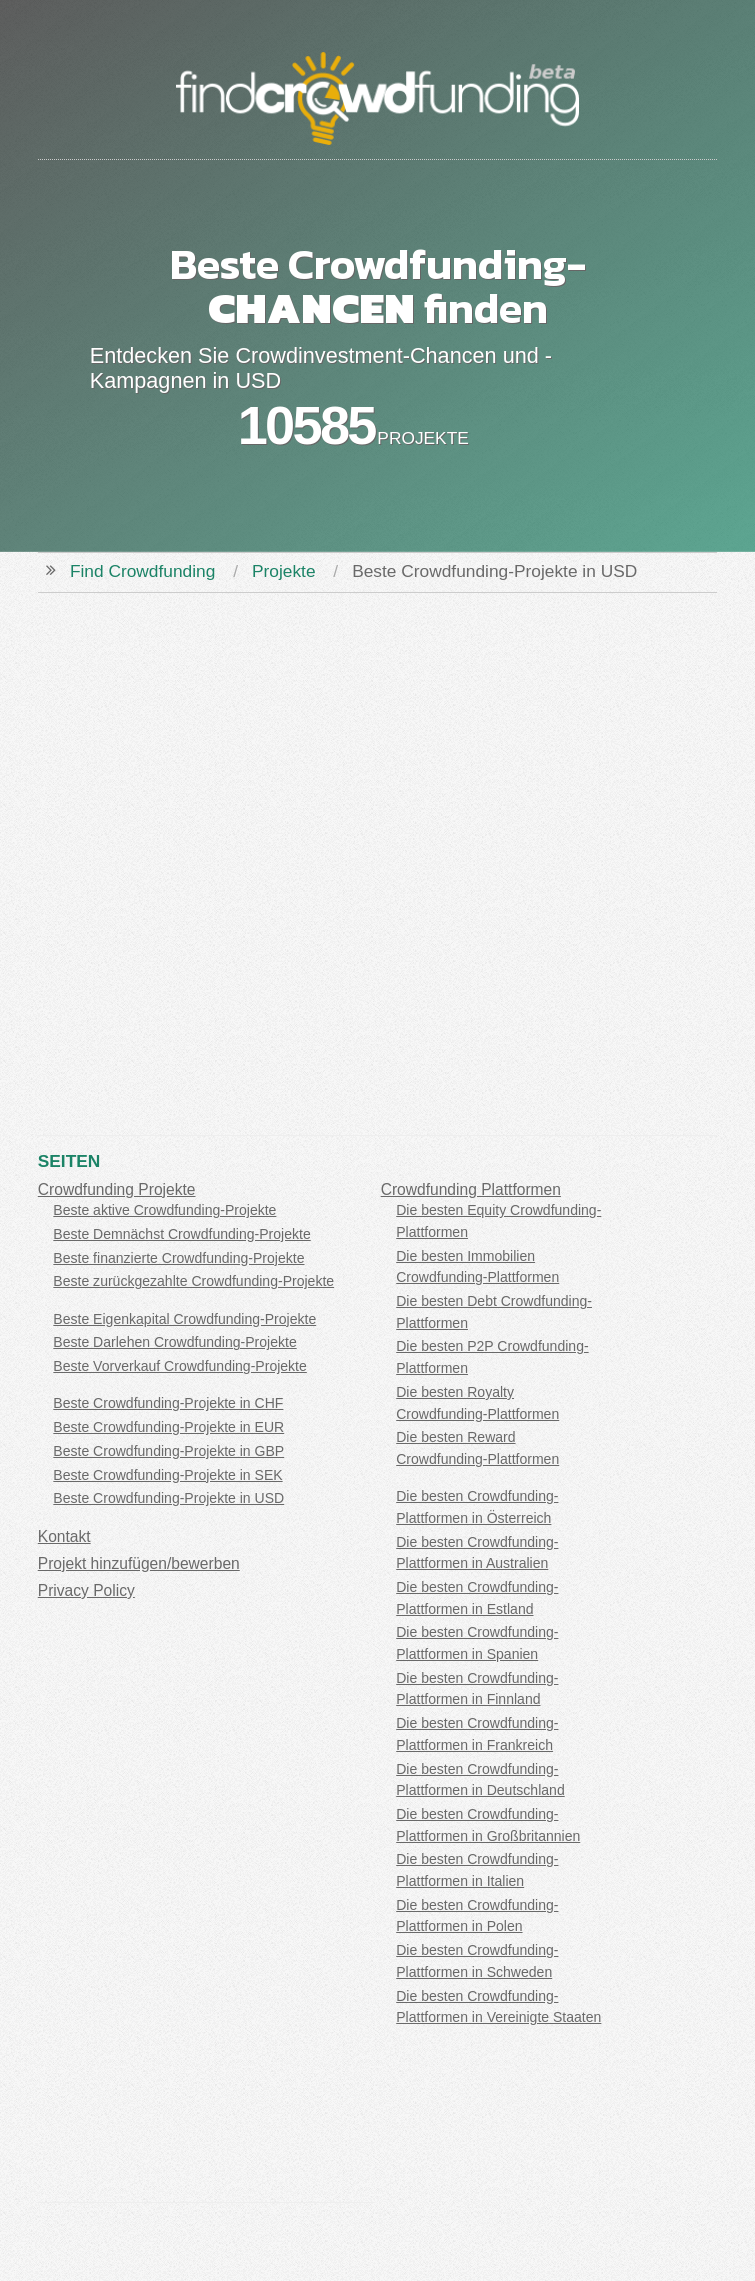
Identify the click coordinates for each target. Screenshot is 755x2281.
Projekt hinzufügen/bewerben (139, 1563)
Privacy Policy (86, 1590)
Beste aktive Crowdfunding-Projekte (164, 1210)
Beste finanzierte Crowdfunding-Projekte (178, 1258)
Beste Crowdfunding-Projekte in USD (168, 1498)
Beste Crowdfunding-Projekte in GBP (168, 1451)
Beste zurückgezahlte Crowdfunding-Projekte (193, 1281)
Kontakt (64, 1536)
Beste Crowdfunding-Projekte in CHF (168, 1403)
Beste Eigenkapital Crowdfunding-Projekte (184, 1319)
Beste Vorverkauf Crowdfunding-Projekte (179, 1366)
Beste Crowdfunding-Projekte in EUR (168, 1427)
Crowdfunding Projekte (117, 1189)
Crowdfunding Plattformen (471, 1189)
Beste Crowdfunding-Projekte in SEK (167, 1475)
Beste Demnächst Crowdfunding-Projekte (181, 1234)
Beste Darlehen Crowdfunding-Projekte (174, 1342)
